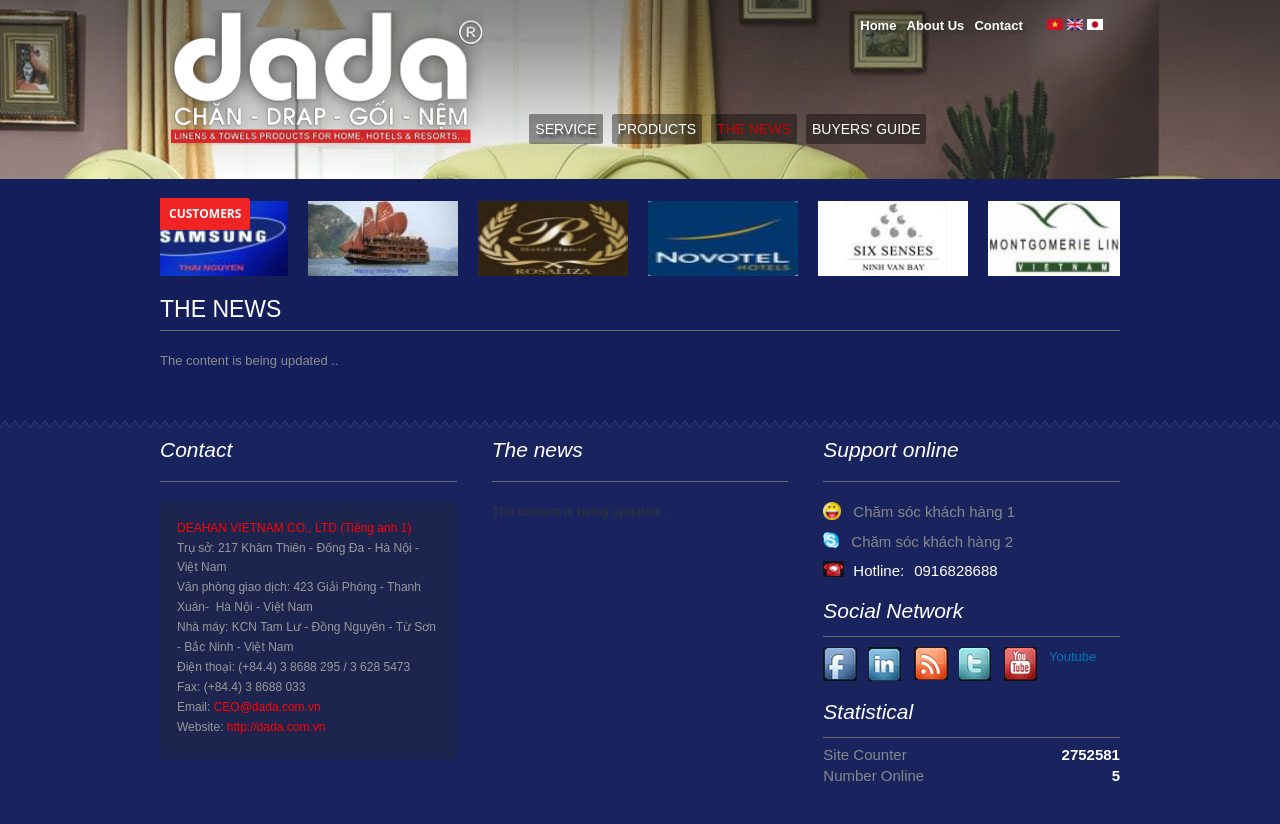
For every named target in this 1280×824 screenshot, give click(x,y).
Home (878, 25)
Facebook (840, 664)
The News (754, 129)
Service (565, 129)
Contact (998, 25)
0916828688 (955, 570)
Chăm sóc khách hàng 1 (934, 511)
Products (657, 129)
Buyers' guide (866, 129)
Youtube (885, 664)
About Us (936, 25)
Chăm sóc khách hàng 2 (932, 541)
